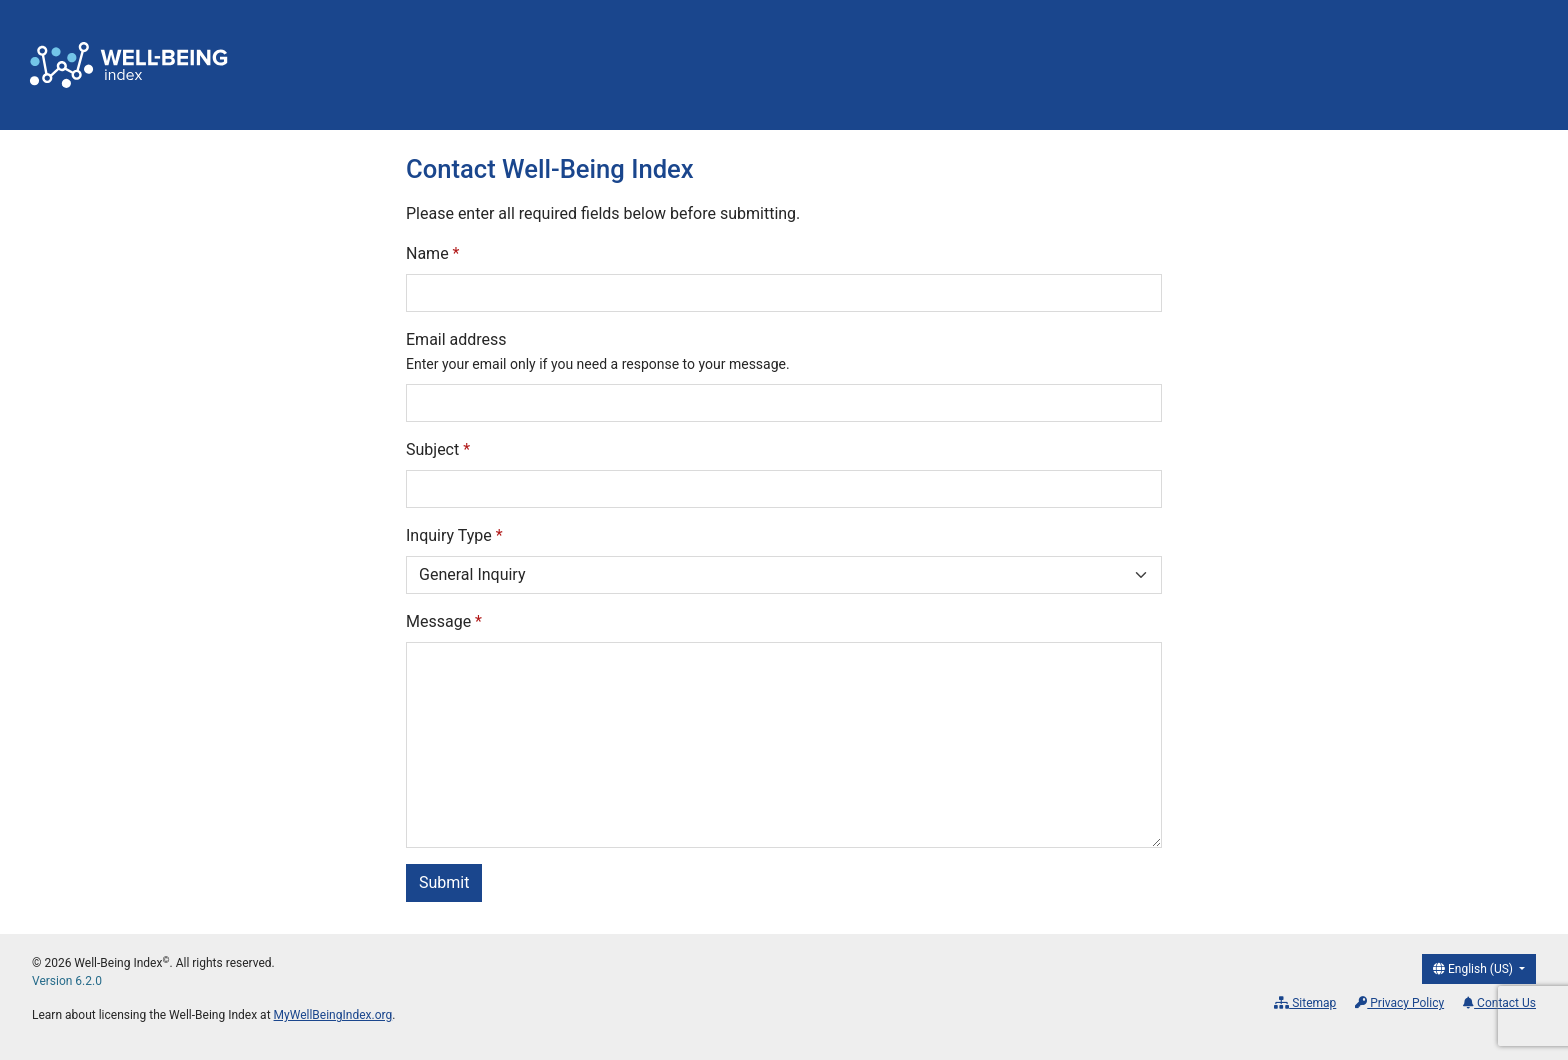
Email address (598, 351)
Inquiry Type (454, 535)
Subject (438, 449)
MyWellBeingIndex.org (333, 1015)
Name (433, 253)
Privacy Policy (1399, 1003)
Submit (444, 882)
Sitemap (1305, 1003)
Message (444, 621)
